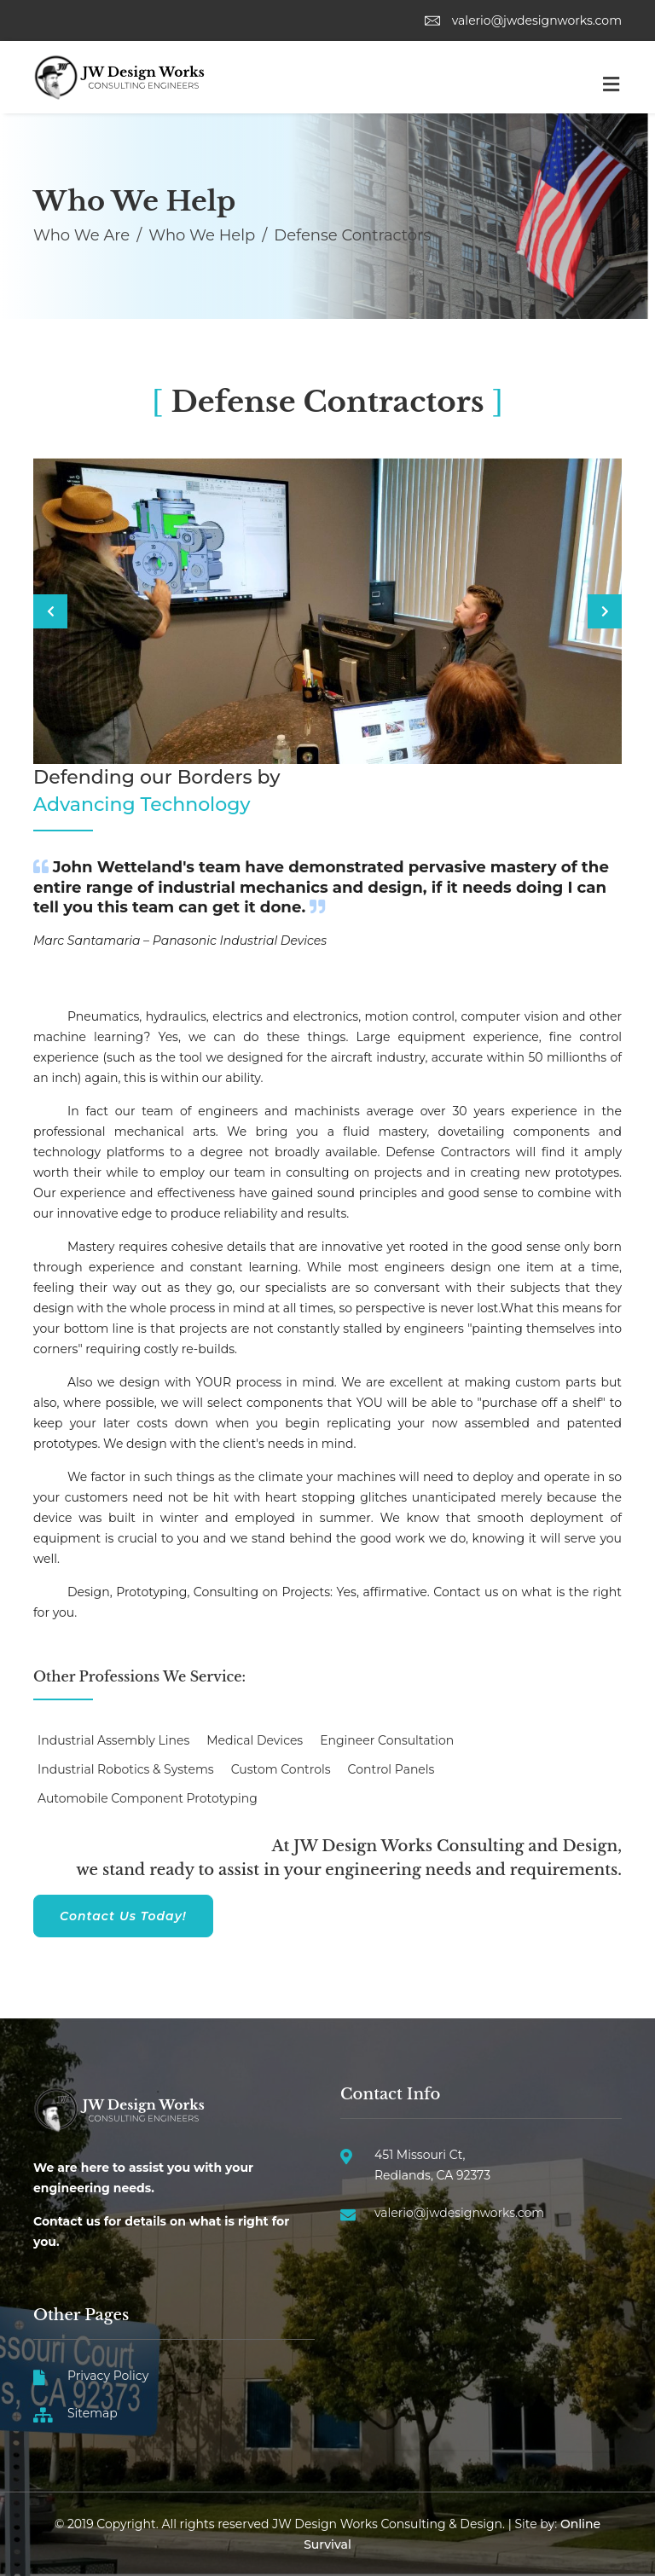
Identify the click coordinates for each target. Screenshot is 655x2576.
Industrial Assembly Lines (113, 1740)
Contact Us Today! (123, 1916)
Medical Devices (254, 1740)
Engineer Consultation (387, 1740)
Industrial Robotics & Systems (126, 1769)
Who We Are (81, 235)
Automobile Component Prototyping (148, 1798)
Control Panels (391, 1769)
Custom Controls (281, 1769)
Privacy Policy (107, 2375)
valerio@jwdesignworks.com (523, 20)
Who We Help (201, 235)
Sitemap (92, 2413)
